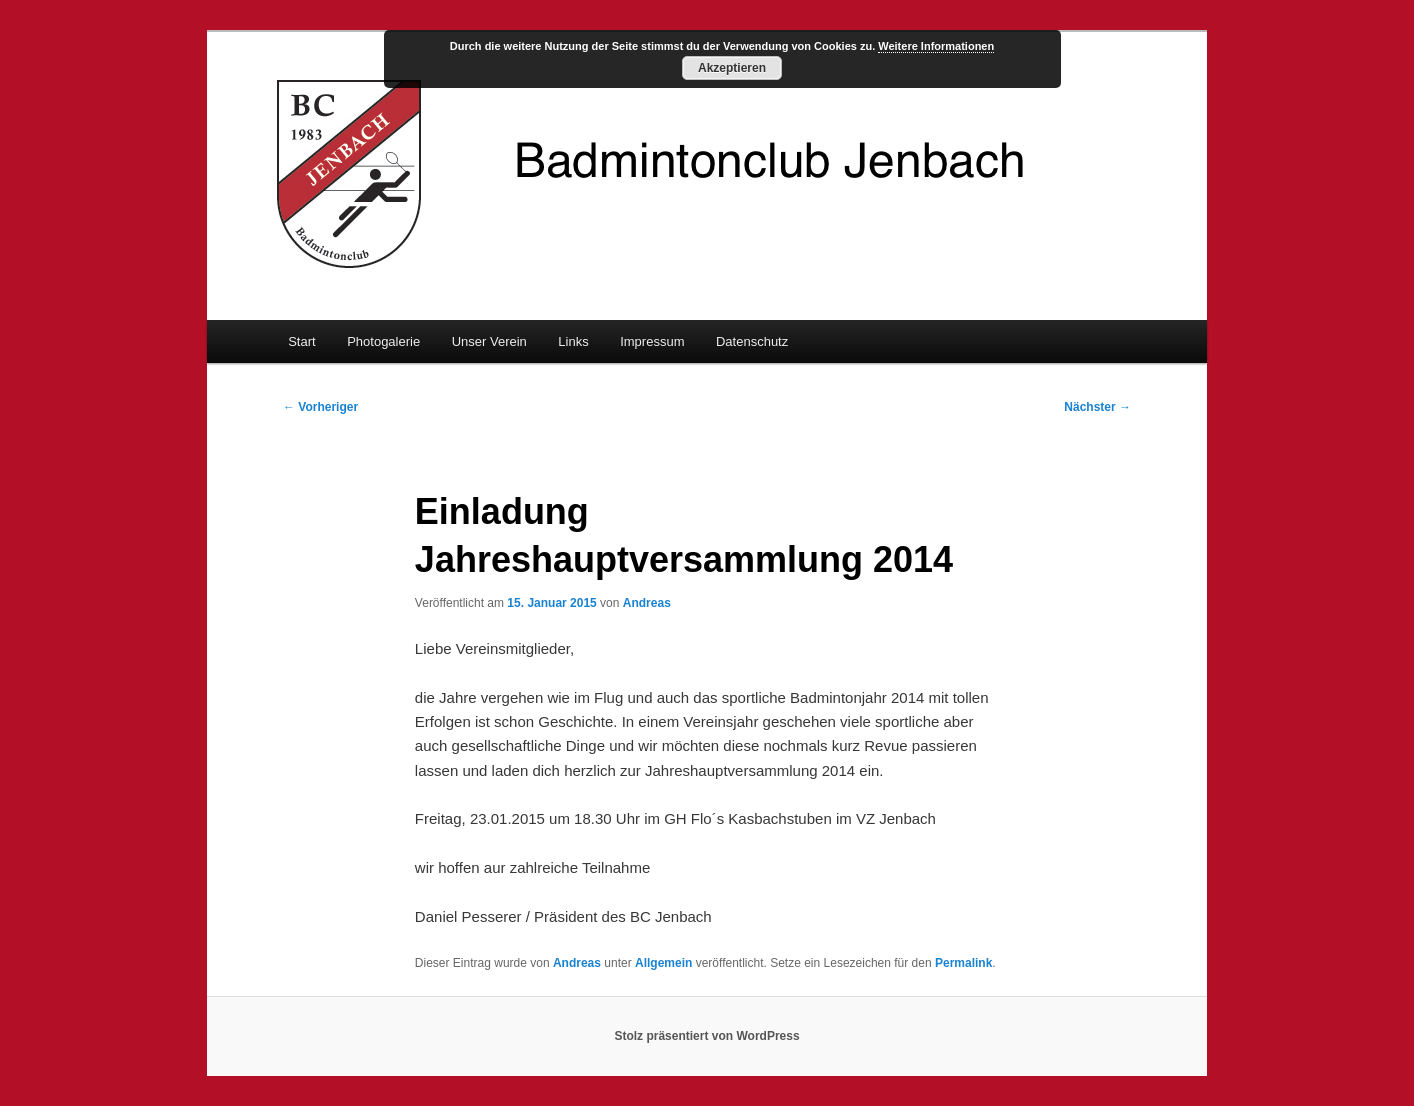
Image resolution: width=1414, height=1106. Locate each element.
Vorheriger (320, 407)
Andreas (647, 603)
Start (301, 341)
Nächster (1097, 407)
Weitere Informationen (936, 46)
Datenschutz (752, 341)
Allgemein (663, 963)
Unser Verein (489, 341)
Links (573, 341)
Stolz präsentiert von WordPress (706, 1036)
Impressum (652, 341)
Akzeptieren (732, 68)
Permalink (963, 963)
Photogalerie (383, 341)
